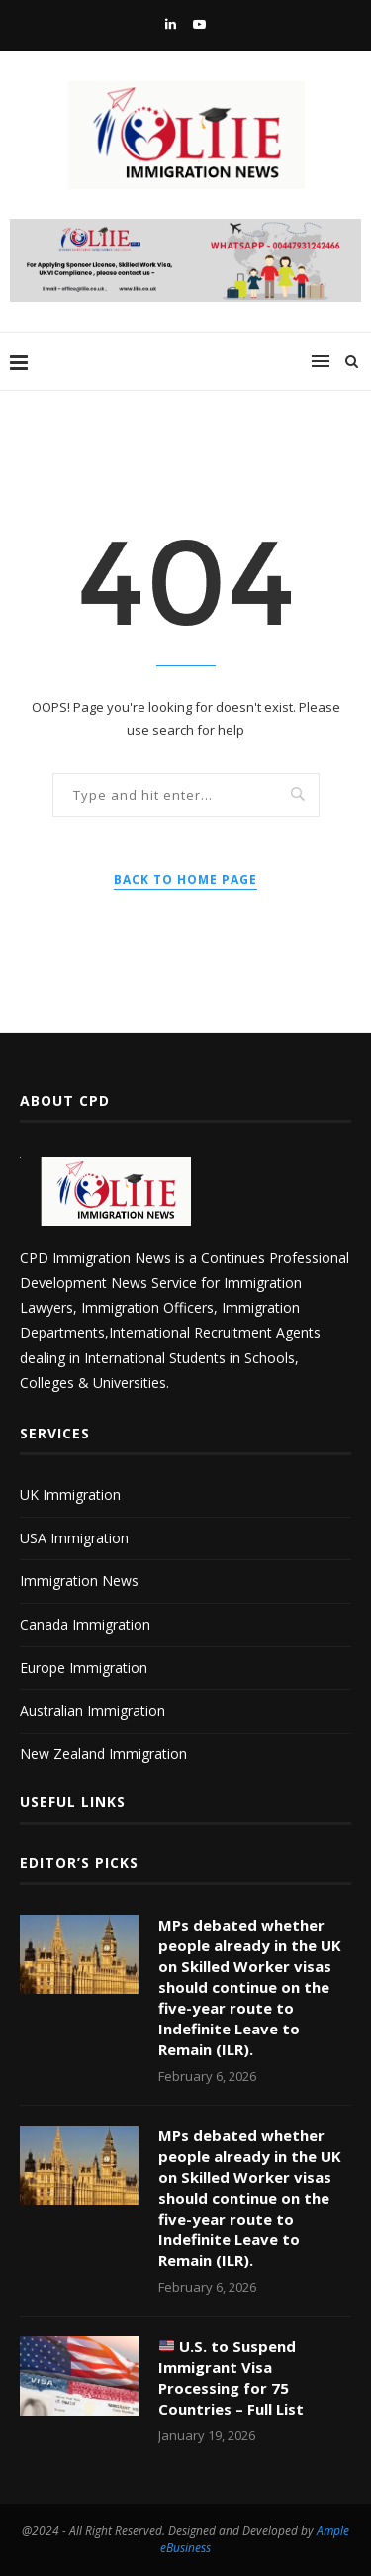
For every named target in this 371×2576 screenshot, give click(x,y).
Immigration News (79, 1580)
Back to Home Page (185, 879)
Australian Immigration (92, 1710)
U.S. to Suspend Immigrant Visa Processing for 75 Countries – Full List (231, 2377)
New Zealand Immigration (103, 1753)
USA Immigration (74, 1538)
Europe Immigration (83, 1667)
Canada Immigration (85, 1624)
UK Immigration (70, 1494)
